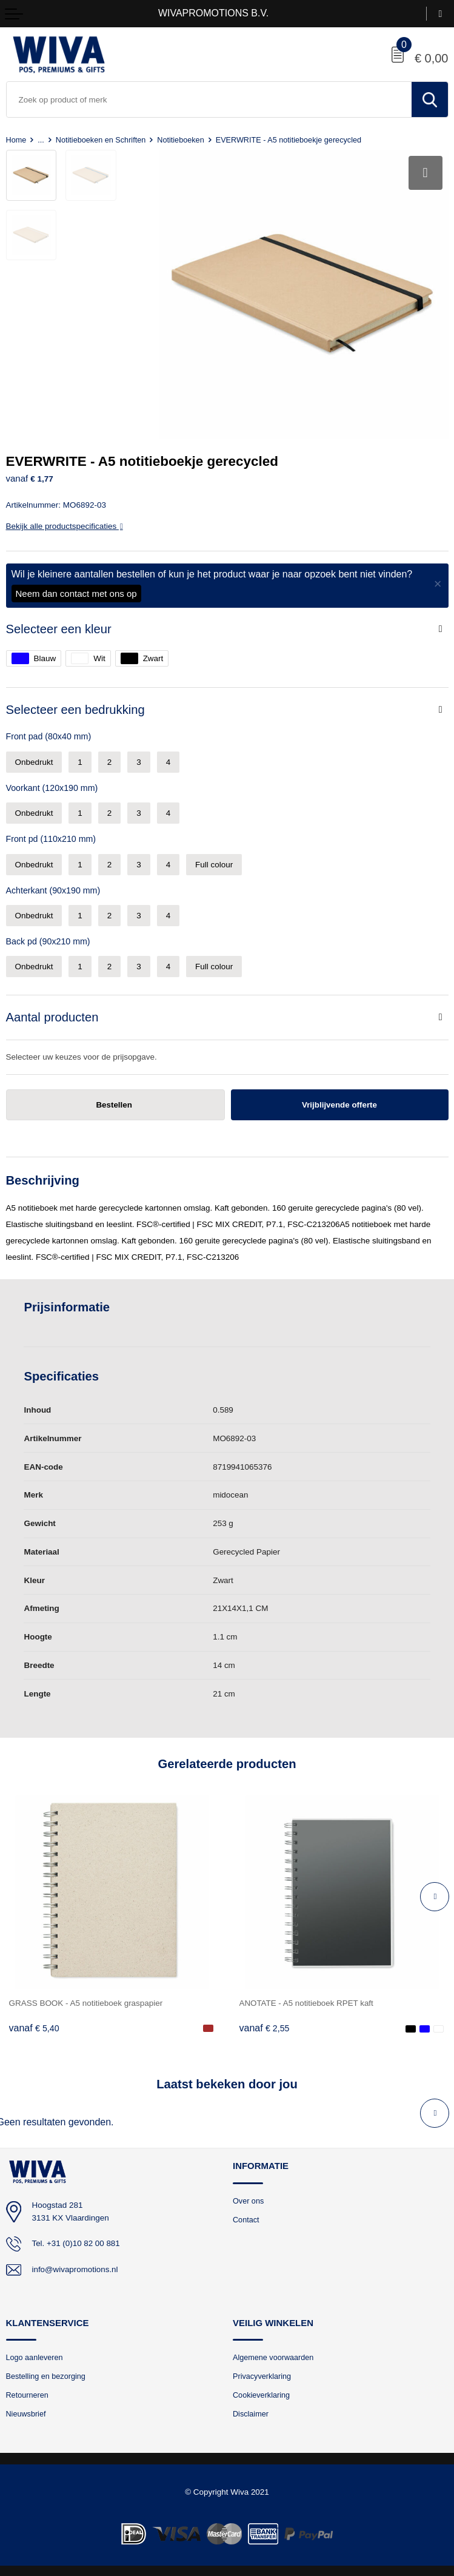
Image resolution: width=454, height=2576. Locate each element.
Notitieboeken (181, 139)
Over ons (248, 2199)
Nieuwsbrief (26, 2413)
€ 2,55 (264, 2027)
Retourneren (27, 2394)
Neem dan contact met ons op (76, 592)
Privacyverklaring (262, 2375)
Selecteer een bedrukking (75, 708)
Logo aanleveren (35, 2356)
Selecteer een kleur (59, 627)
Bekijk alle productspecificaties (64, 525)
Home (16, 139)
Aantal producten (52, 1016)
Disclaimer (251, 2413)
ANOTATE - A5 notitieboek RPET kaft (307, 2001)
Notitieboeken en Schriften (101, 139)
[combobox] (209, 99)
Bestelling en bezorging (46, 2375)
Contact (246, 2218)
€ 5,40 (34, 2027)
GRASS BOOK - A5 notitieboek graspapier (86, 2001)
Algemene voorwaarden (273, 2356)
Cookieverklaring (261, 2394)
